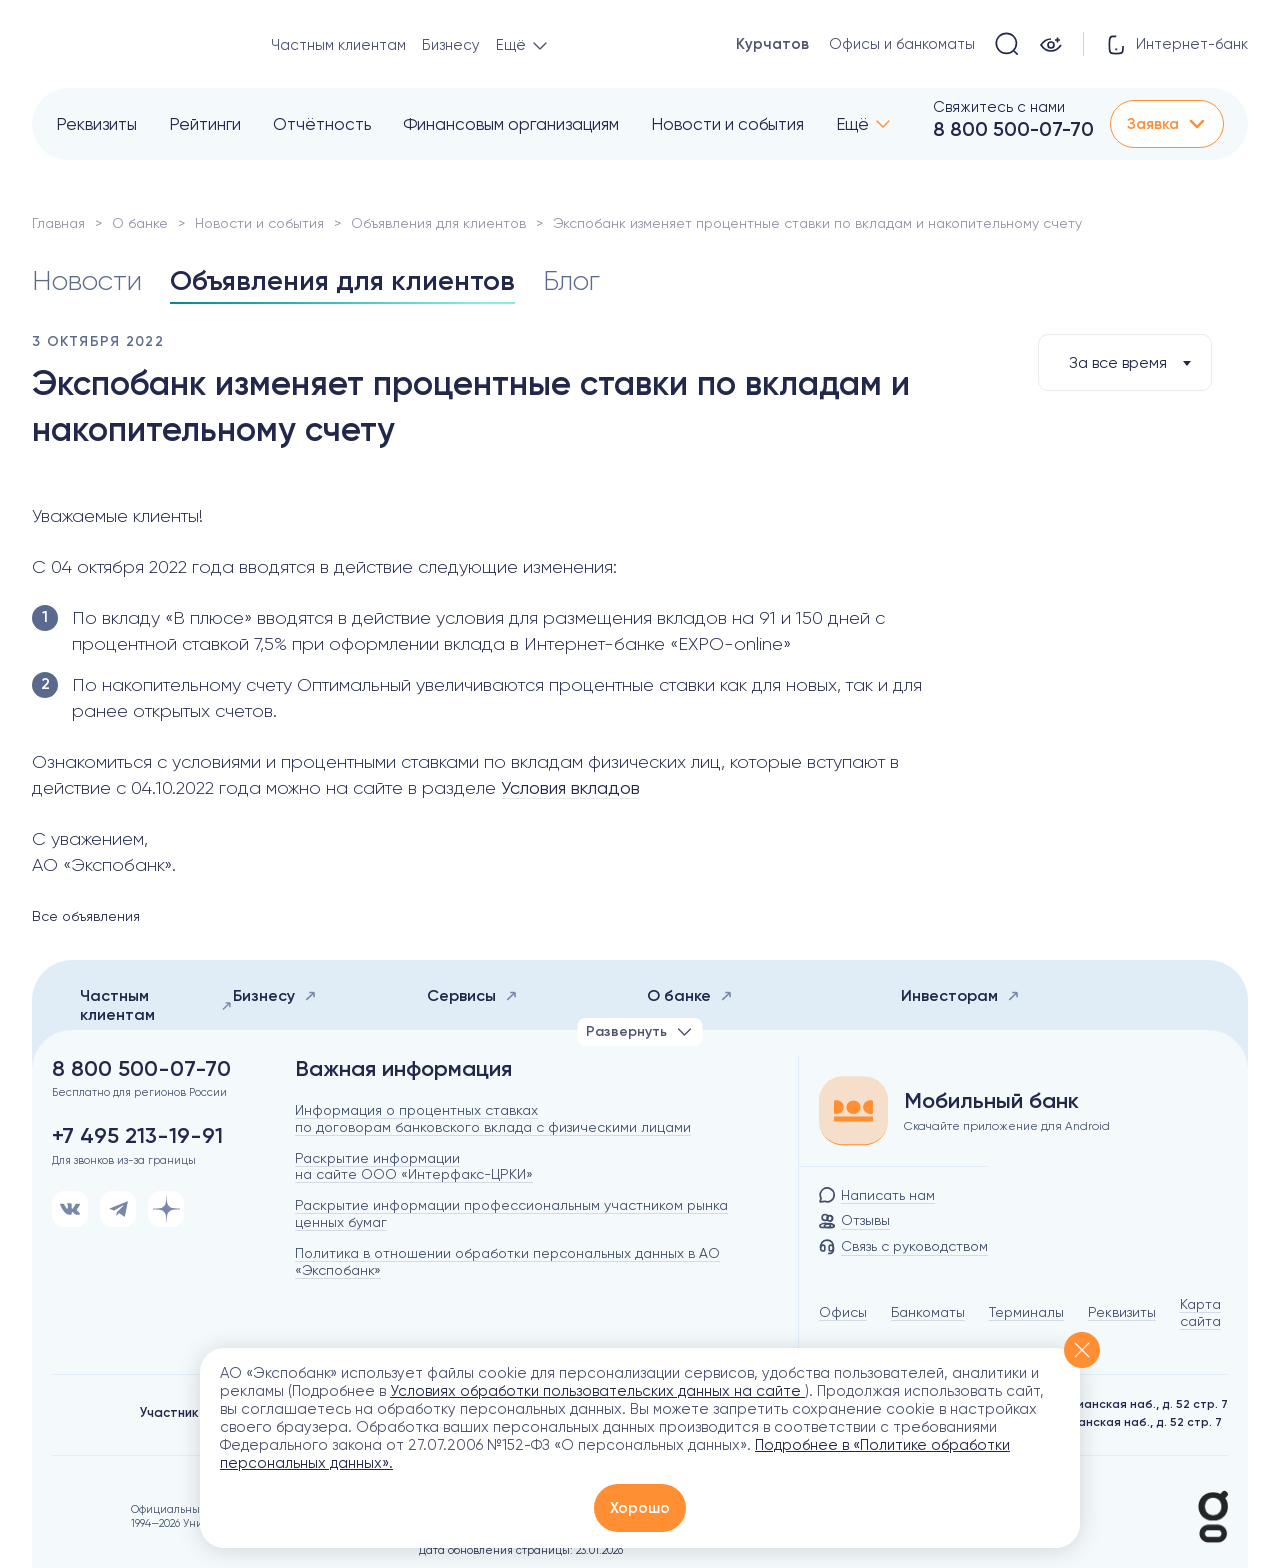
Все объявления (86, 916)
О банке (140, 223)
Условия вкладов (570, 787)
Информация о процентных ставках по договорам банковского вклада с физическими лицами (493, 1118)
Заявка (1167, 124)
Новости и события (727, 124)
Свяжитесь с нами (999, 107)
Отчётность (322, 124)
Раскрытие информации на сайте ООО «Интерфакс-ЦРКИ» (414, 1166)
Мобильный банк (991, 1101)
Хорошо (640, 1508)
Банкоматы (928, 1312)
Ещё (852, 124)
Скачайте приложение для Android (1007, 1126)
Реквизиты (96, 124)
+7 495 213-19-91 (137, 1136)
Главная (58, 223)
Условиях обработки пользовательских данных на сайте (597, 1391)
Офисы (843, 1312)
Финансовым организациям (511, 124)
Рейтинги (205, 124)
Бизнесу (451, 45)
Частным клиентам (338, 45)
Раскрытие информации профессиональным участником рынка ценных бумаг (511, 1213)
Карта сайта (1200, 1312)
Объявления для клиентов (438, 223)
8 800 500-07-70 (1013, 129)
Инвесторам (960, 995)
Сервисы (472, 995)
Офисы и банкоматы (902, 44)
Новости (87, 280)
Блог (571, 280)
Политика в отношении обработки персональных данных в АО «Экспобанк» (507, 1261)
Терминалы (1026, 1312)
